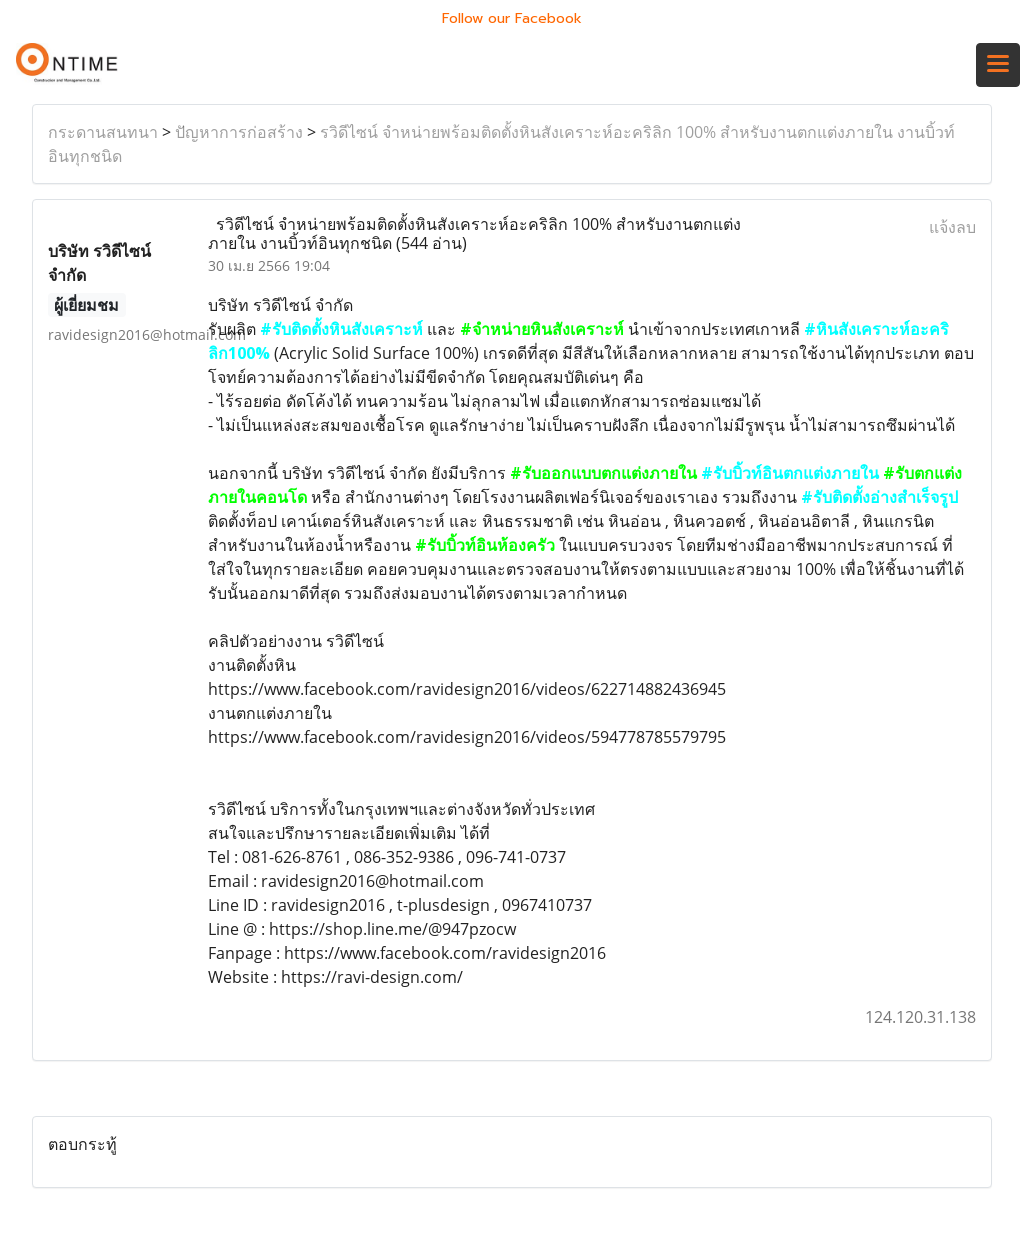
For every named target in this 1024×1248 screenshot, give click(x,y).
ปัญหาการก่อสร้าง (239, 132)
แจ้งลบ (952, 227)
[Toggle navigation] (998, 65)
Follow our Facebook (512, 18)
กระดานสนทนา (103, 132)
